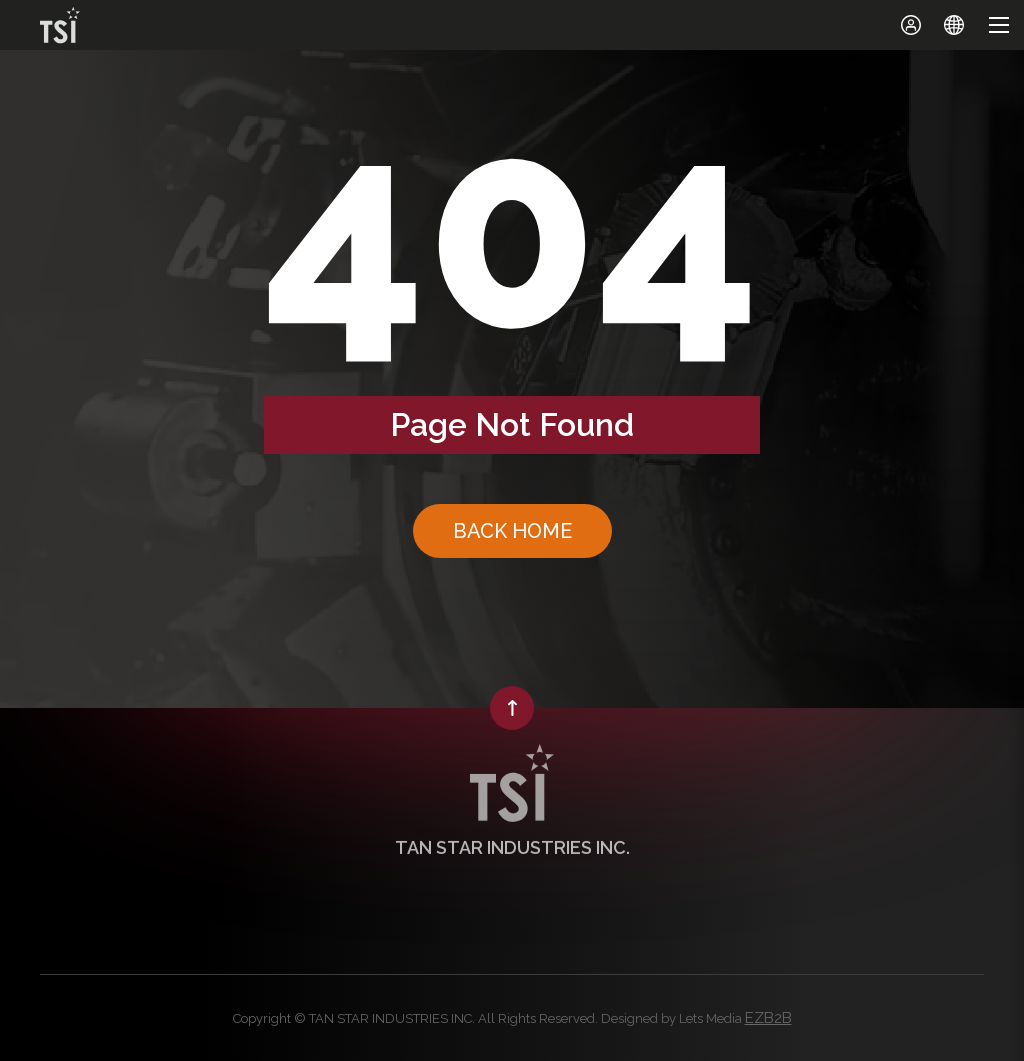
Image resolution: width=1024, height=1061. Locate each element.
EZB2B (768, 1018)
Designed (629, 1018)
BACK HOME (512, 531)
